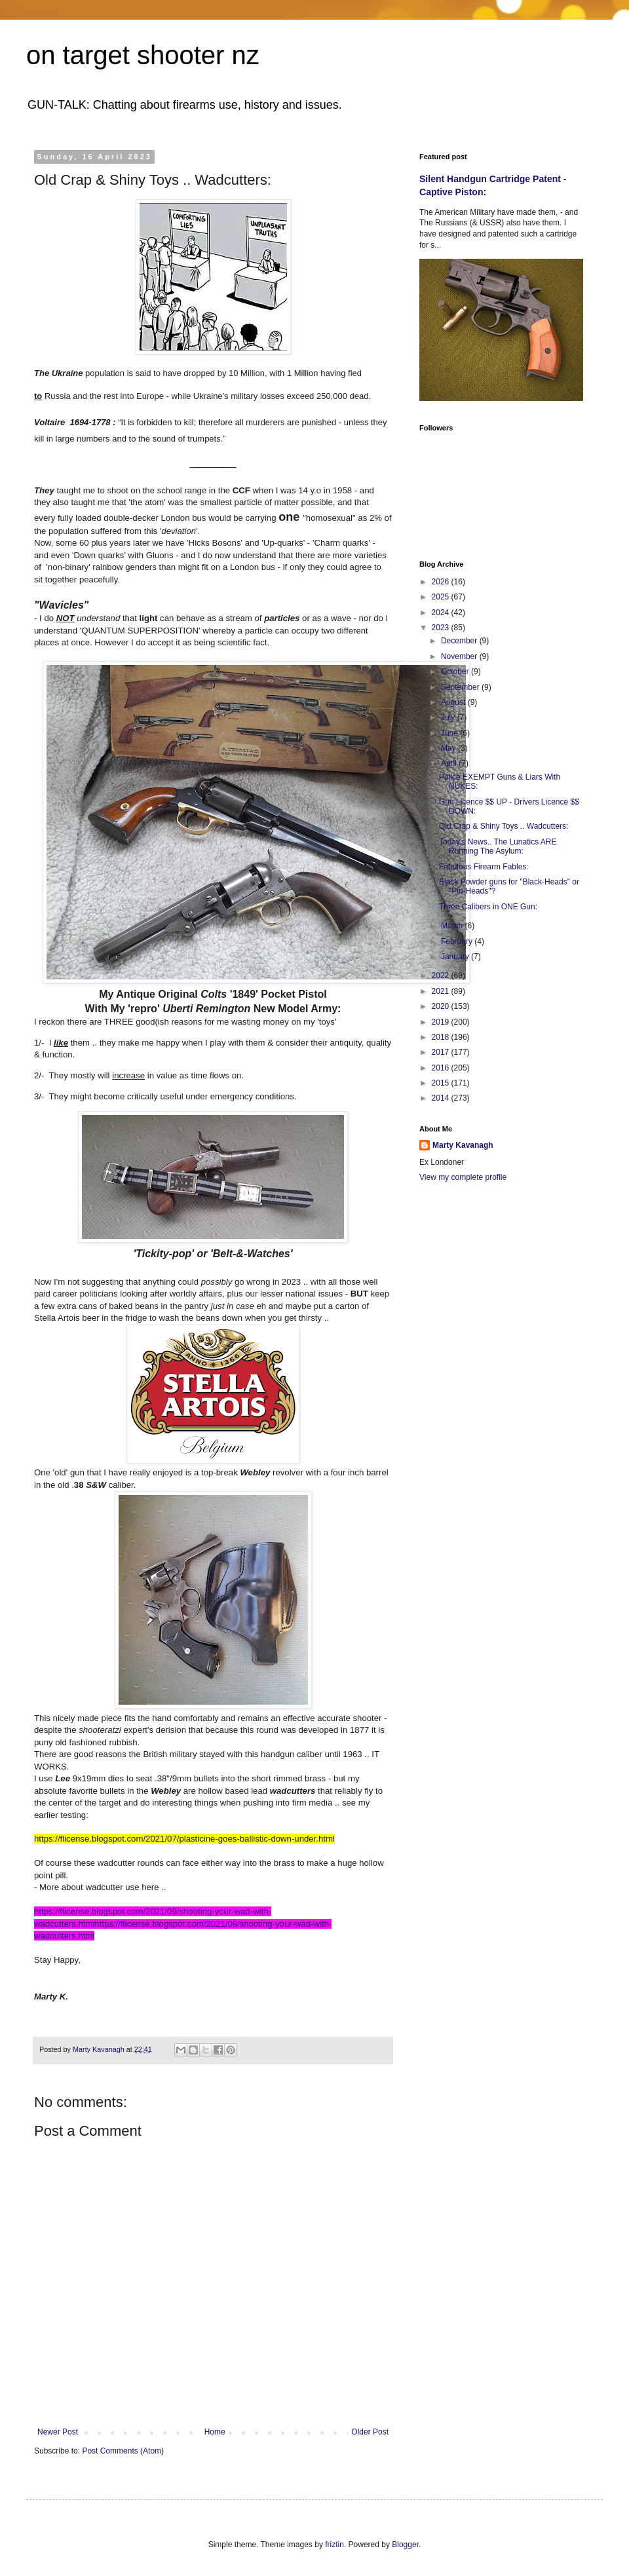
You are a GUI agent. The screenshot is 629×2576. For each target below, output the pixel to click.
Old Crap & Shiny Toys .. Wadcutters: (503, 826)
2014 (441, 1098)
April (450, 763)
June (450, 733)
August (454, 702)
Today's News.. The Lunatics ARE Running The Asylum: (498, 846)
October (456, 671)
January (456, 956)
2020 (441, 1006)
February (457, 941)
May (449, 748)
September (461, 687)
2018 (441, 1037)
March (453, 925)
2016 (441, 1067)
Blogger (405, 2544)
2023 (441, 627)
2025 (441, 596)
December (460, 640)
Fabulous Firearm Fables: (484, 866)
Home (214, 2431)
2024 (441, 612)
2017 (441, 1052)
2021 (441, 991)
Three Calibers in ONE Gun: (488, 906)
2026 (441, 581)
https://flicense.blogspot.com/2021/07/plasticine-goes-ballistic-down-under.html (184, 1839)
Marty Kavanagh (462, 1145)
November (460, 656)
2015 (441, 1083)
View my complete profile (462, 1177)
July (449, 717)
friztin (334, 2544)
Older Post (370, 2431)
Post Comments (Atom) (123, 2450)
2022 (441, 975)
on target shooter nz (142, 55)
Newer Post (57, 2431)
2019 (441, 1022)
